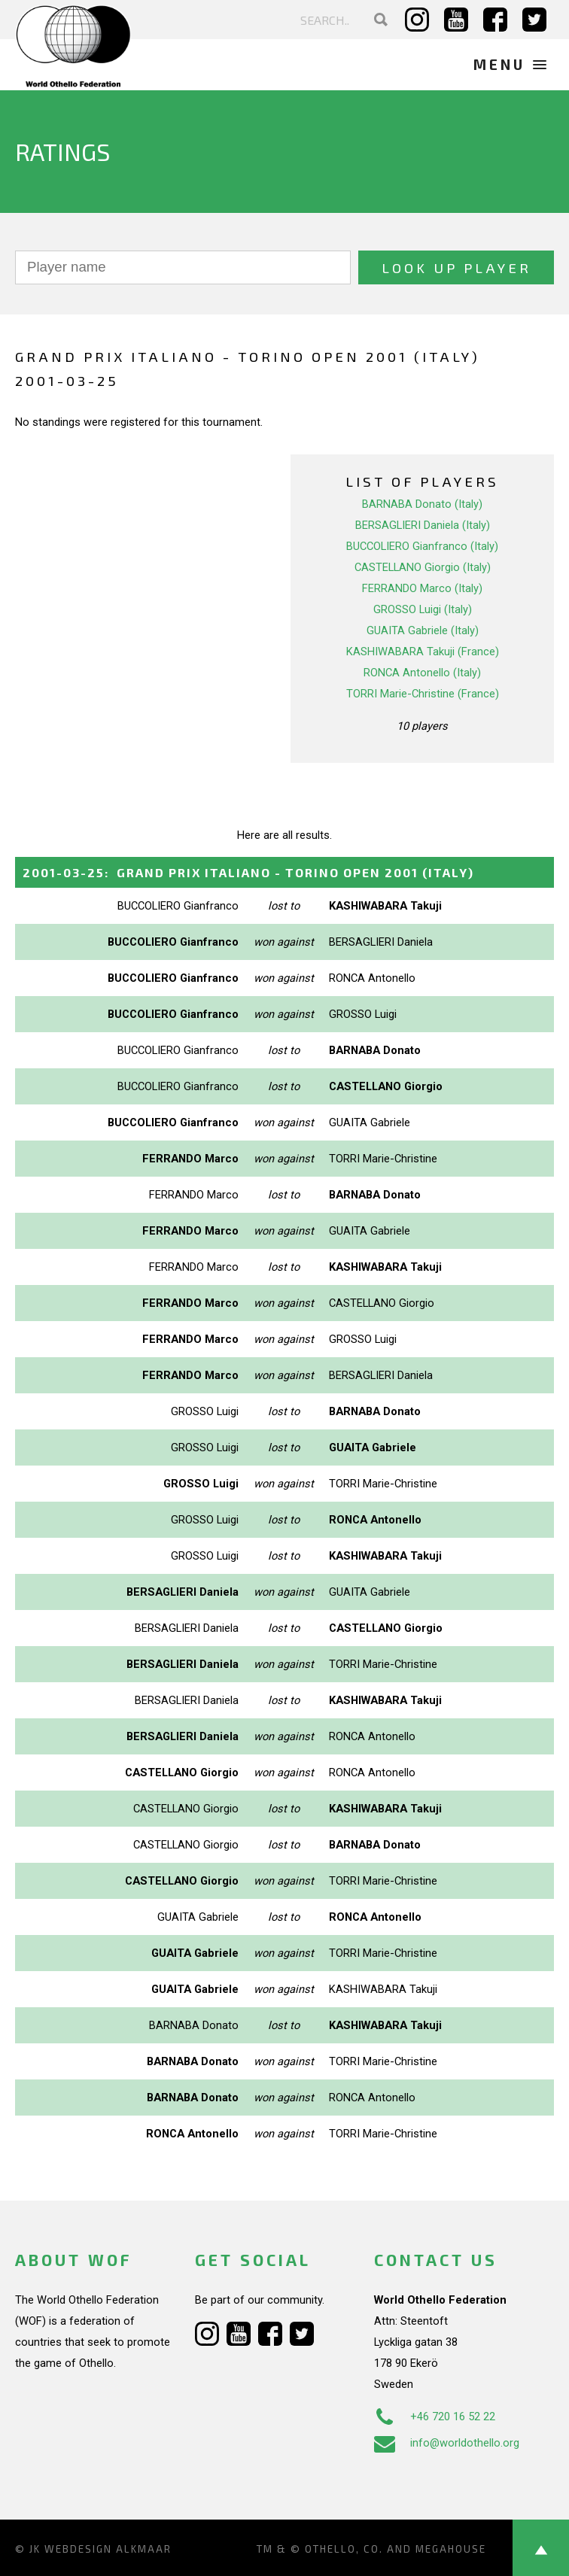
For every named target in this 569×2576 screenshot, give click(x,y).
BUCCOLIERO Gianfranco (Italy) (422, 546)
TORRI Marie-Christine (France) (422, 693)
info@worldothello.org (446, 2443)
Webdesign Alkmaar (108, 2549)
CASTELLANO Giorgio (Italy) (422, 567)
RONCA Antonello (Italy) (422, 672)
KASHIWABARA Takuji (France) (422, 651)
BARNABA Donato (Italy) (422, 504)
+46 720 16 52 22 (434, 2416)
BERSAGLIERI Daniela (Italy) (422, 525)
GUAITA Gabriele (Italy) (423, 630)
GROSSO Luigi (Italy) (422, 609)
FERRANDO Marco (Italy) (422, 588)
